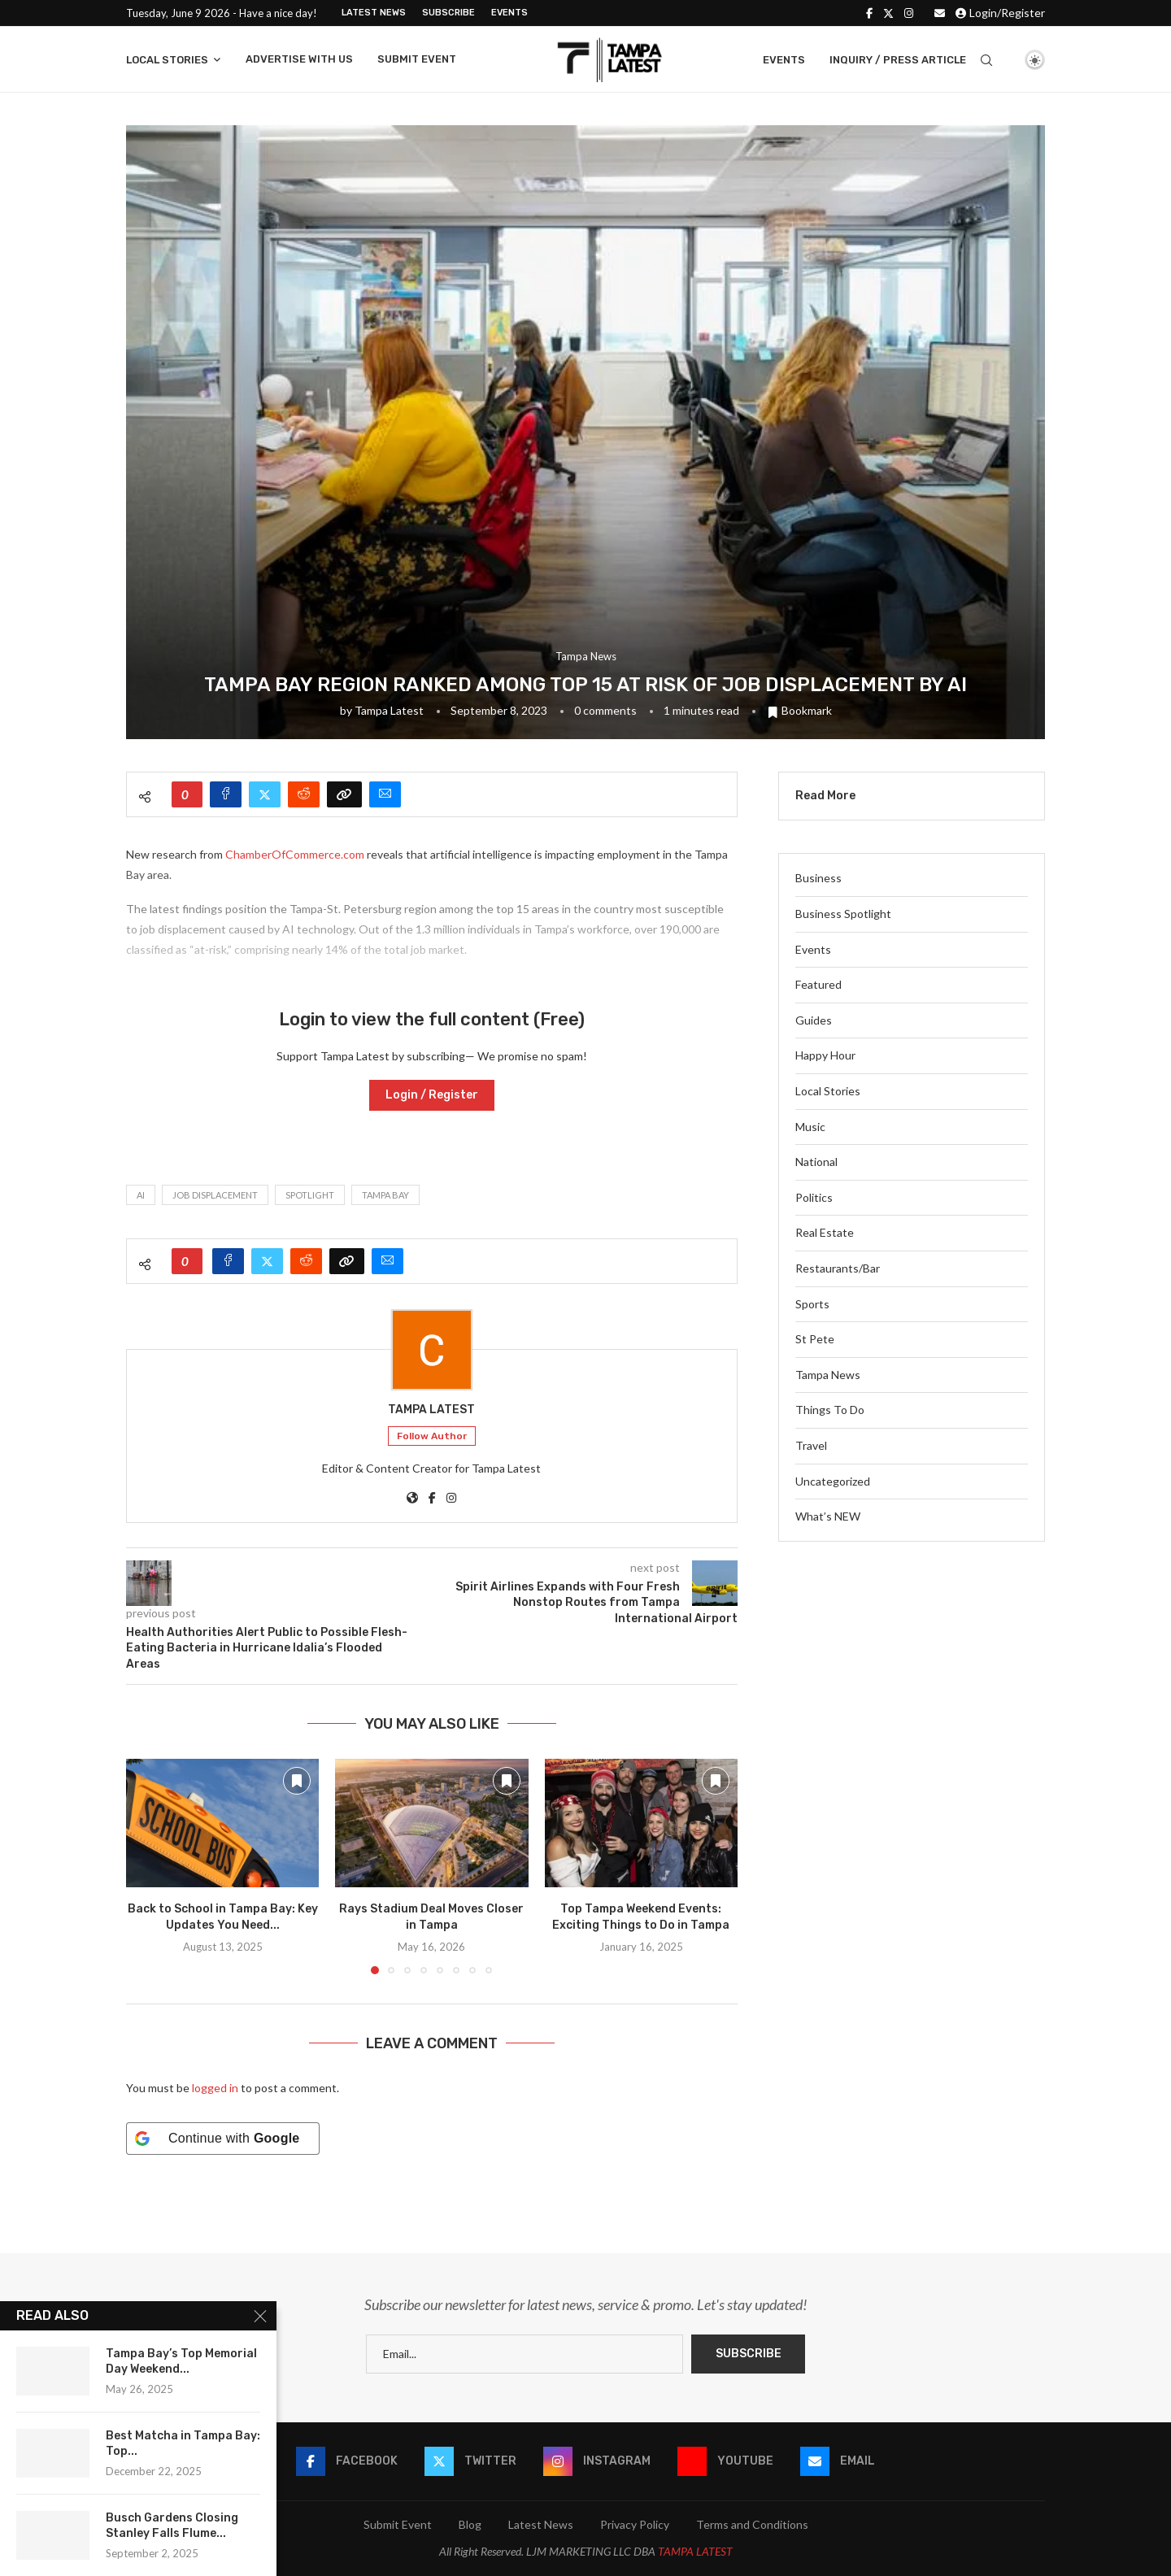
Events (509, 12)
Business (818, 878)
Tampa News (827, 1375)
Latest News (374, 12)
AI (141, 1195)
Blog (470, 2524)
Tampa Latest (389, 710)
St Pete (814, 1339)
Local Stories (167, 60)
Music (810, 1127)
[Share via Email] (385, 794)
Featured (818, 984)
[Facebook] (869, 13)
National (816, 1161)
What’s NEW (827, 1516)
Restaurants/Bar (837, 1268)
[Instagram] (908, 13)
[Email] (939, 13)
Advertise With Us (299, 59)
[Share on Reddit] (304, 794)
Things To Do (829, 1409)
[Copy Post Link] (344, 794)
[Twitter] (888, 13)
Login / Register (431, 1095)
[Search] (986, 60)
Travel (811, 1445)
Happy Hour (825, 1055)
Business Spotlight (843, 913)
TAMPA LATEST (695, 2551)
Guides (813, 1020)
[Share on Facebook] (226, 794)
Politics (814, 1197)
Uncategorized (832, 1481)
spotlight (309, 1195)
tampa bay (385, 1195)
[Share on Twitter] (265, 794)
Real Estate (824, 1232)
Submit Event (416, 59)
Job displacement (215, 1195)
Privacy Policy (634, 2524)
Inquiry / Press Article (897, 60)
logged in (215, 2088)
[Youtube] (725, 2461)
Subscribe (448, 12)
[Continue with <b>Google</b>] (223, 2138)
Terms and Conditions (752, 2524)
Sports (812, 1304)
